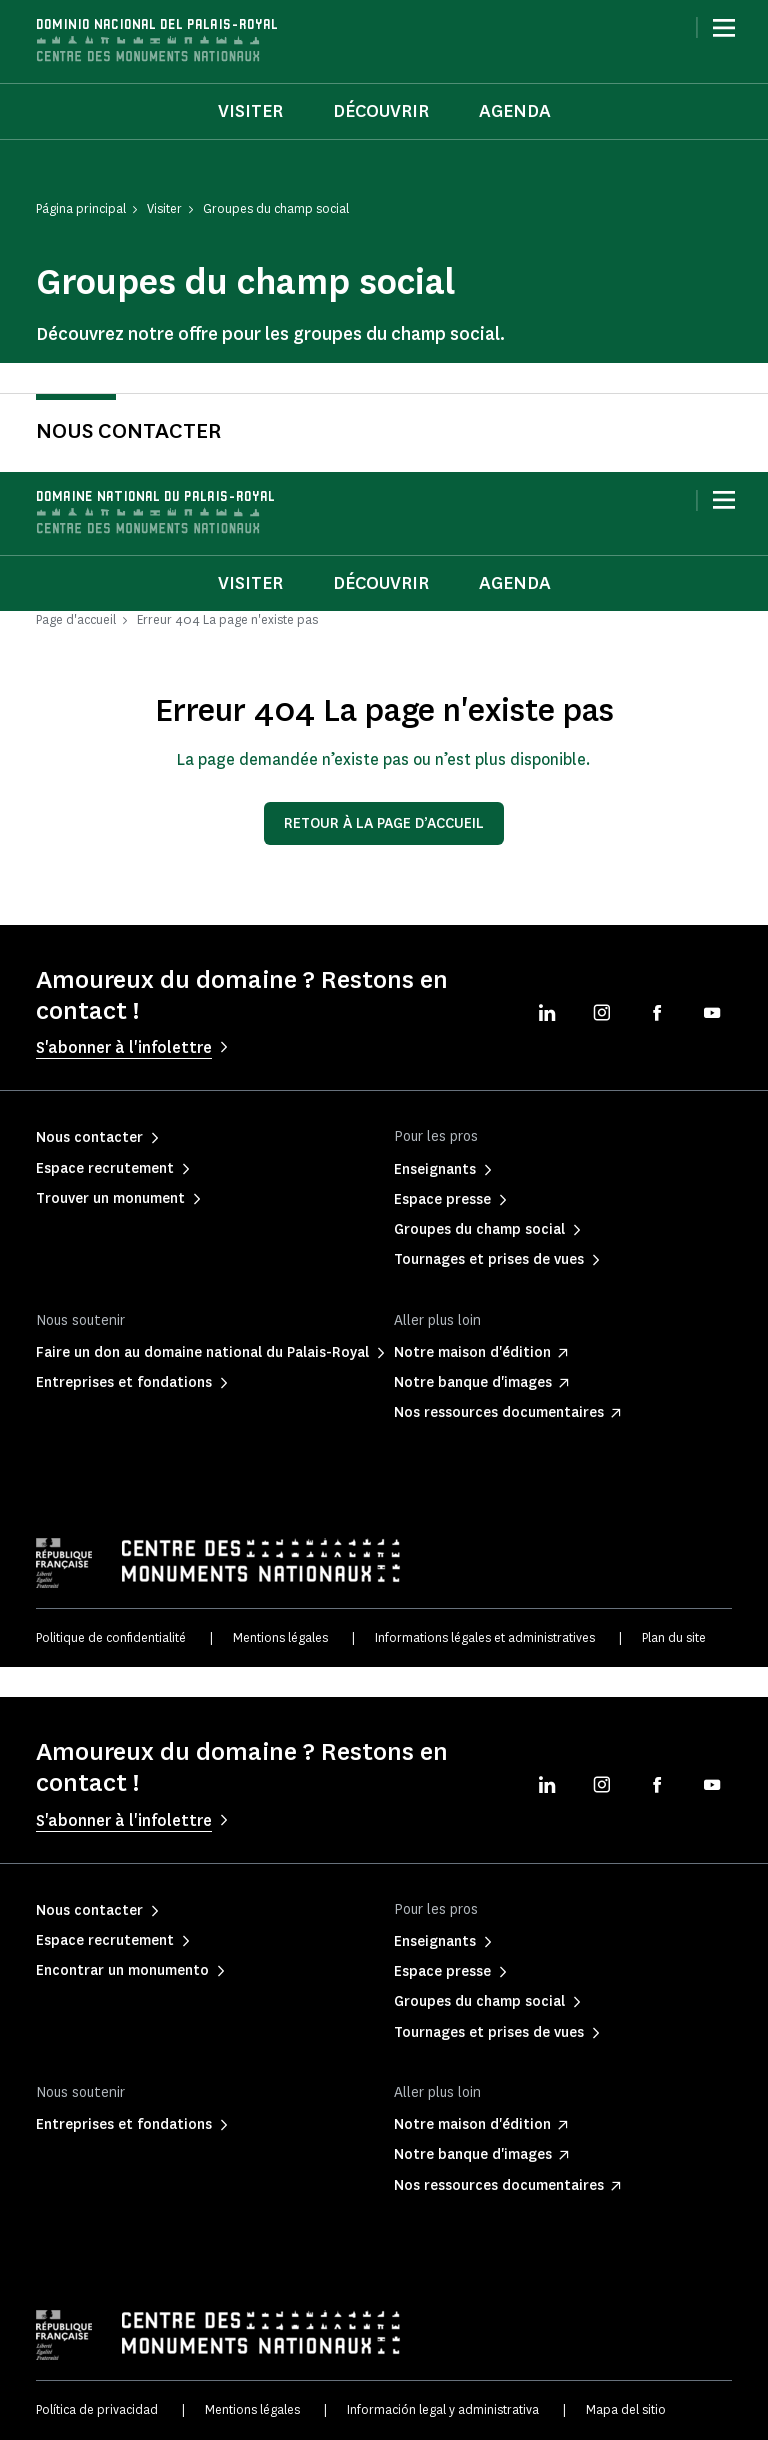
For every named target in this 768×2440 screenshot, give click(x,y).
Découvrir (381, 111)
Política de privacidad (97, 2409)
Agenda (515, 111)
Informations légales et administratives (485, 1637)
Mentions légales (280, 1637)
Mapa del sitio (626, 2409)
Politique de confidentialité (111, 1637)
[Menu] (724, 28)
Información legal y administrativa (443, 2409)
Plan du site (674, 1637)
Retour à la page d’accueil (384, 823)
